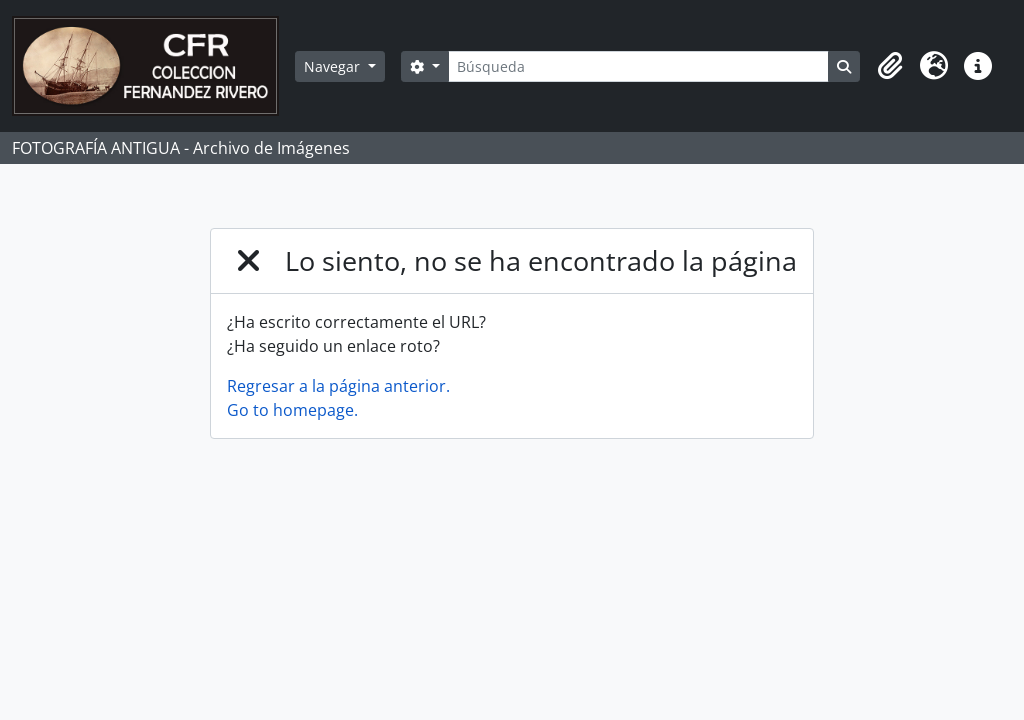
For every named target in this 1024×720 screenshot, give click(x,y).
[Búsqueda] (638, 66)
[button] (890, 66)
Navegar (334, 66)
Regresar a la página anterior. (338, 386)
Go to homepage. (292, 410)
